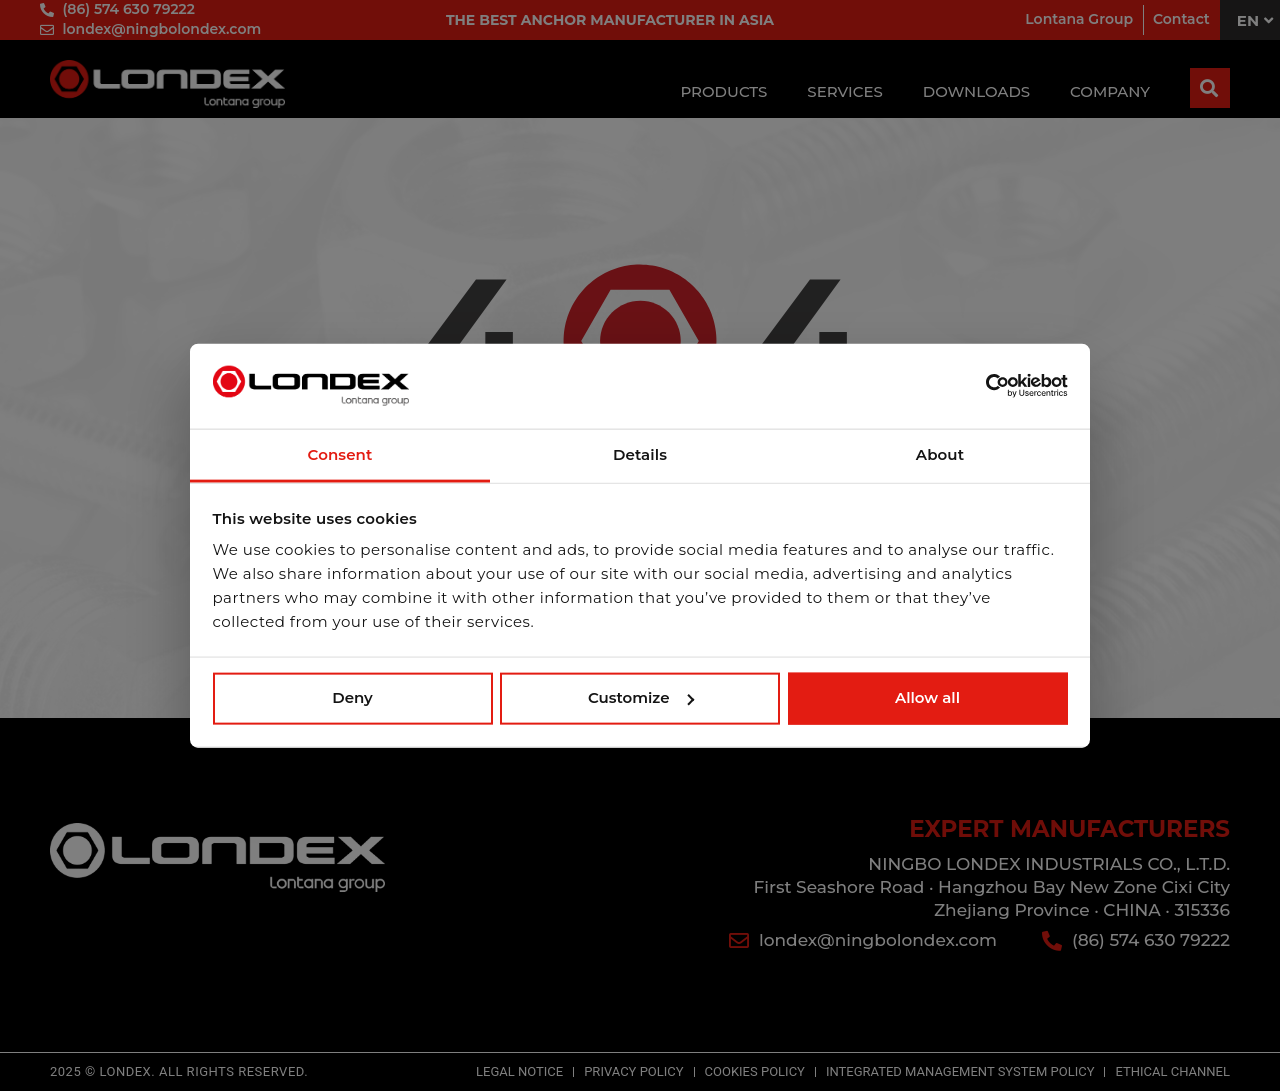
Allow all (927, 697)
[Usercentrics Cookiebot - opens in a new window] (980, 386)
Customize (641, 697)
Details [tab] (640, 454)
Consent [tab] (340, 454)
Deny (352, 697)
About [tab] (940, 454)
